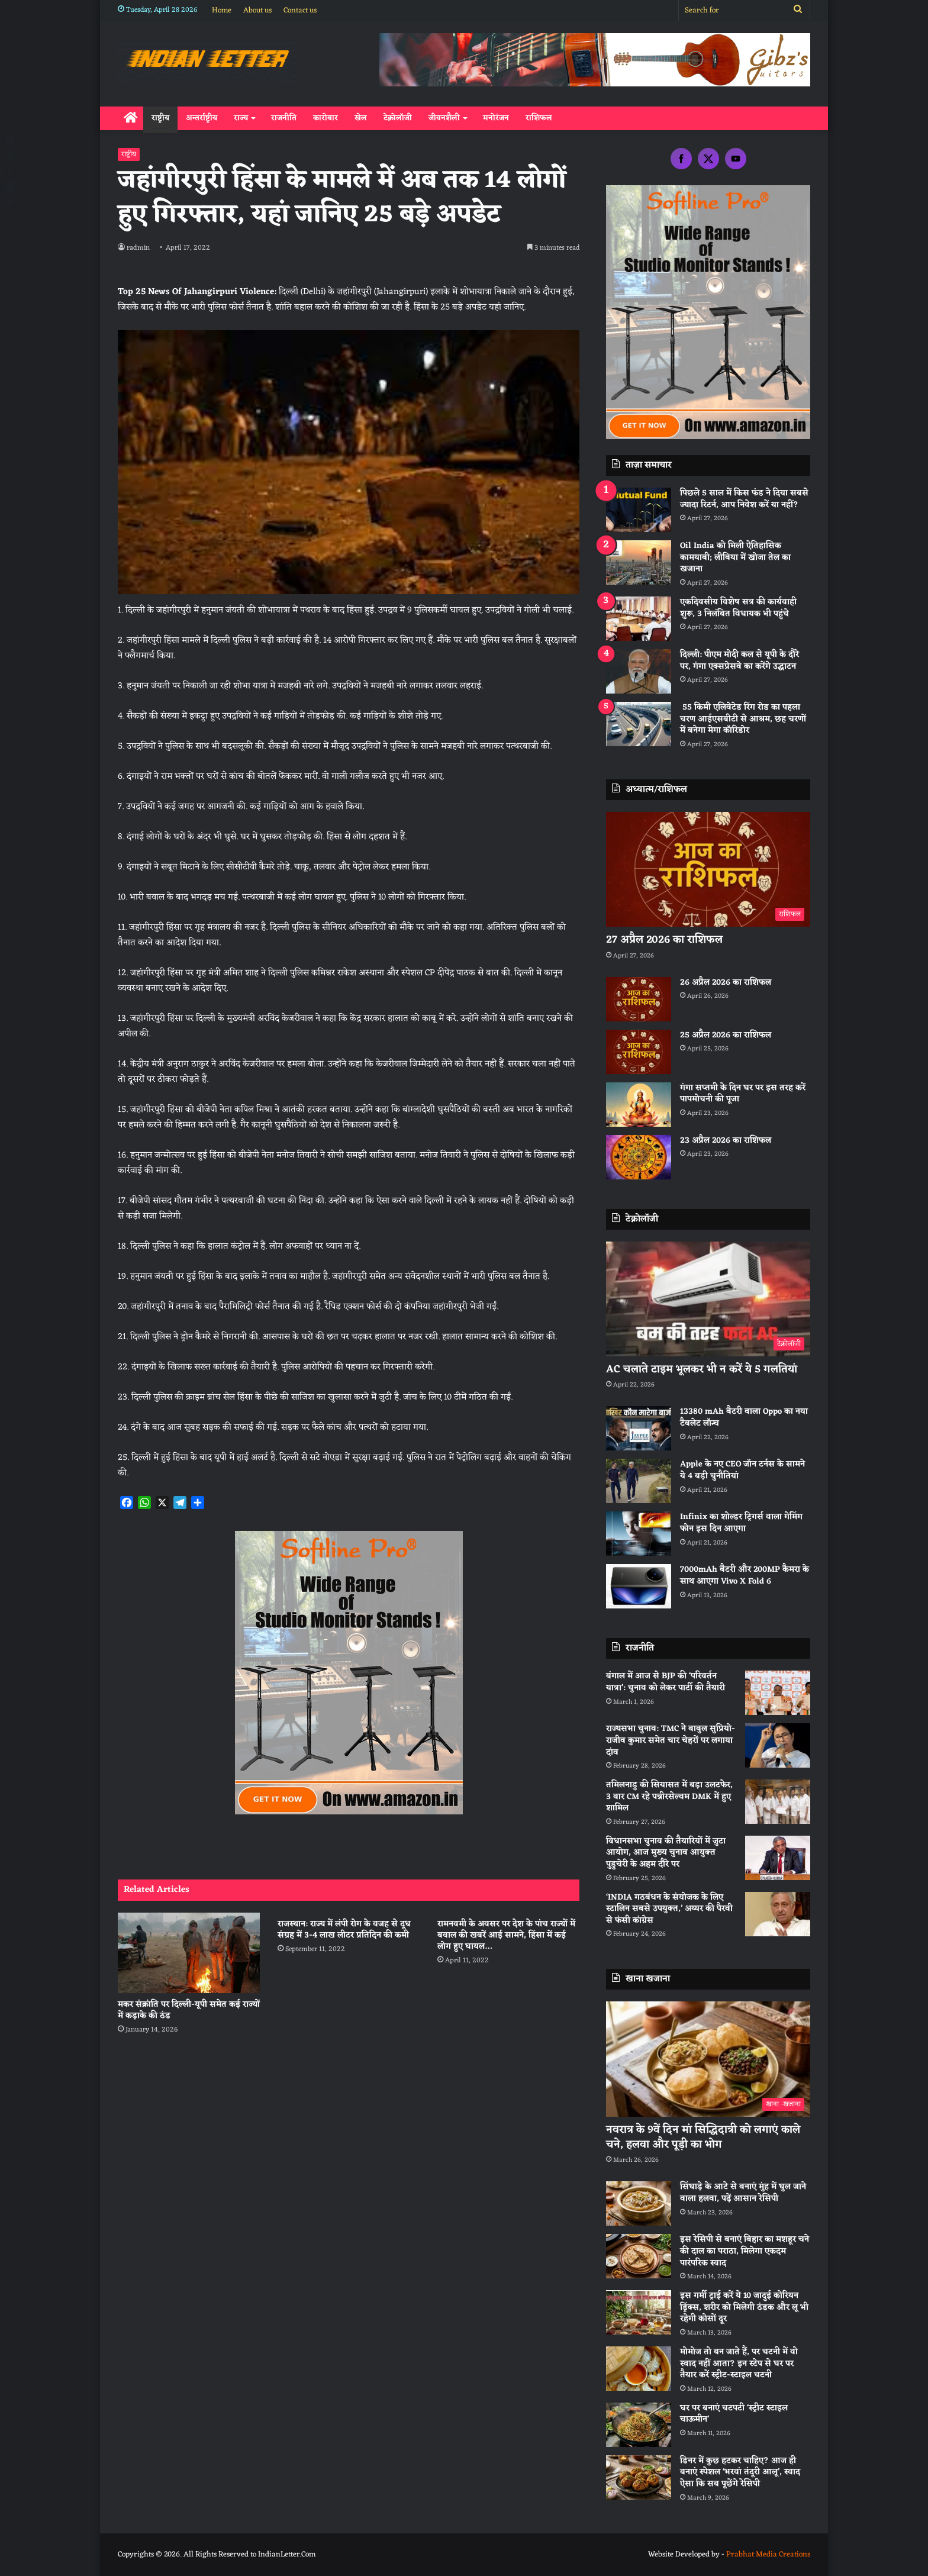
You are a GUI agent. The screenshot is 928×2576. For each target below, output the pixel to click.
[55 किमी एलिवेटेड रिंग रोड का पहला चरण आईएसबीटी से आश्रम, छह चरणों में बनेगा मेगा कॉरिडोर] (638, 724)
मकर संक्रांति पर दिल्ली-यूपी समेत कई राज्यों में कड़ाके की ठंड (189, 2010)
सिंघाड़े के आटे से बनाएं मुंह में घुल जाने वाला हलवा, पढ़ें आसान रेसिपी (743, 2193)
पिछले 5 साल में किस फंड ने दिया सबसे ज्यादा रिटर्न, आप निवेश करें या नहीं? (744, 499)
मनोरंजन (496, 118)
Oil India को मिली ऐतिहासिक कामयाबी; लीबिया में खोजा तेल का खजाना (735, 557)
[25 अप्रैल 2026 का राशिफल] (638, 1052)
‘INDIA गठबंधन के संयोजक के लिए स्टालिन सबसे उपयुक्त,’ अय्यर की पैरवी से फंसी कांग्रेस (669, 1909)
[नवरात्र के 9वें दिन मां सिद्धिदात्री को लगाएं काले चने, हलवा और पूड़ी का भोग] (708, 2059)
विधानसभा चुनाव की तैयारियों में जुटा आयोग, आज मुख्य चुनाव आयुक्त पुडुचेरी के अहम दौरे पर (666, 1853)
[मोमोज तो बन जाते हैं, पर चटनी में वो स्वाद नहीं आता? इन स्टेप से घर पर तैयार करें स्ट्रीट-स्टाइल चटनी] (638, 2368)
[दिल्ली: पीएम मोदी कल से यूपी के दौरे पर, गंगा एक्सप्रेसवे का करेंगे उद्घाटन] (638, 671)
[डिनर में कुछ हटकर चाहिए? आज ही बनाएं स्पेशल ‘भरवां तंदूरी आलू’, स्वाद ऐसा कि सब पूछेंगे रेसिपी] (638, 2477)
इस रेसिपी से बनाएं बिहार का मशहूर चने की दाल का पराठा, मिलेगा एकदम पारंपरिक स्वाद (744, 2251)
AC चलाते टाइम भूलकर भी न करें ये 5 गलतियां (701, 1369)
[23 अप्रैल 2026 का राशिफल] (638, 1157)
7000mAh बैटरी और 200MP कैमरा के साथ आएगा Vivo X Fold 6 (744, 1575)
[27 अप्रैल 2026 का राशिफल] (708, 869)
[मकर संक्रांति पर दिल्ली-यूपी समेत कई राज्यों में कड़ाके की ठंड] (189, 1953)
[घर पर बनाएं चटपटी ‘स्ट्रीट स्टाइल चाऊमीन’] (638, 2425)
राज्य (241, 118)
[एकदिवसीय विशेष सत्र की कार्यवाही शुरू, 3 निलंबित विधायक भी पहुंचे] (638, 619)
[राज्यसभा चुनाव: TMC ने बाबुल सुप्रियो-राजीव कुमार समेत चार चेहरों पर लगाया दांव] (777, 1745)
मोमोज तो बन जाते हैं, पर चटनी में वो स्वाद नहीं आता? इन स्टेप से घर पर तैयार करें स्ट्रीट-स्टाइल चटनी (739, 2363)
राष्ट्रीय (160, 118)
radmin (139, 247)
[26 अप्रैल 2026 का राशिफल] (638, 999)
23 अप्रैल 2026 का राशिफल (725, 1140)
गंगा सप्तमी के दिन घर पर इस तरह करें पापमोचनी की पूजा (742, 1094)
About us (257, 10)
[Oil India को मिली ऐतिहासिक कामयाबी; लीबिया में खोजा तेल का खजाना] (638, 562)
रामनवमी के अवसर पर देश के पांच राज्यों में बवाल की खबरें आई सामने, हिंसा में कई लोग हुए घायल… (506, 1935)
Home (221, 10)
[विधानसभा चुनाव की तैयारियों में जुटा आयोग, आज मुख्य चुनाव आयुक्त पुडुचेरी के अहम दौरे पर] (777, 1858)
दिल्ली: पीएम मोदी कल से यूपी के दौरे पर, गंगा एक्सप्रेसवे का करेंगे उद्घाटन (739, 660)
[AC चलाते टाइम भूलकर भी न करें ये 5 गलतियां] (708, 1299)
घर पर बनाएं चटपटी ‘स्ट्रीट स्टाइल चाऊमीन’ (734, 2414)
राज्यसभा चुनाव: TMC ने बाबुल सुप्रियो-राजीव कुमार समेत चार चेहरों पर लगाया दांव (670, 1740)
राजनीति (284, 118)
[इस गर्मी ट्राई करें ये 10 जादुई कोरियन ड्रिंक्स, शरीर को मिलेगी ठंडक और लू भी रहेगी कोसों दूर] (638, 2312)
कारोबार (325, 118)
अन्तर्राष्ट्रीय (201, 118)
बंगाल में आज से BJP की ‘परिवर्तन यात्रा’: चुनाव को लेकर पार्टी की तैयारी (665, 1682)
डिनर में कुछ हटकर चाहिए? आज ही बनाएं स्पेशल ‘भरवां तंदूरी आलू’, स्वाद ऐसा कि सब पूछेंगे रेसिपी (740, 2472)
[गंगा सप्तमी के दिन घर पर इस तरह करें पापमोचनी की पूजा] (638, 1104)
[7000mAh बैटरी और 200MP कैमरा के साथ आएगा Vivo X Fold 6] (638, 1586)
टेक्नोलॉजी (398, 118)
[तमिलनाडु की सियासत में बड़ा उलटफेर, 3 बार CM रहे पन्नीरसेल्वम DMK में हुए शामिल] (777, 1801)
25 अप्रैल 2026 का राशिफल (725, 1035)
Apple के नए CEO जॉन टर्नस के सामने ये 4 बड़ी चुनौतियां (742, 1470)
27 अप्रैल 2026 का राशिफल (664, 939)
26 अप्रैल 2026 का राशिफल (725, 982)
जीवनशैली (444, 118)
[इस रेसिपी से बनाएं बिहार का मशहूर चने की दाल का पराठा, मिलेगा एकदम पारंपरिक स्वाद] (638, 2256)
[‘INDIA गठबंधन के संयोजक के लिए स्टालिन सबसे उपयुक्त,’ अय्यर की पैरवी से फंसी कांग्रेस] (777, 1914)
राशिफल (539, 118)
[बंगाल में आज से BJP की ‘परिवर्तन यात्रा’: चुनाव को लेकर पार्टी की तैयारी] (777, 1693)
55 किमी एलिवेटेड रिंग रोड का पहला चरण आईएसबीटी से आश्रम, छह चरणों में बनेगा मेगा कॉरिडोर (743, 719)
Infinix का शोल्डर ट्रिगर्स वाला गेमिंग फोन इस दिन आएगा (741, 1523)
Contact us (300, 10)
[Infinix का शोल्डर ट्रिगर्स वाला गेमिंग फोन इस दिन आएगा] (638, 1533)
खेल (361, 118)
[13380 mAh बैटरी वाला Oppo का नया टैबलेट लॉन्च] (638, 1428)
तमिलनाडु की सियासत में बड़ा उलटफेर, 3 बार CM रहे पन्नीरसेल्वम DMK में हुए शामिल (669, 1797)
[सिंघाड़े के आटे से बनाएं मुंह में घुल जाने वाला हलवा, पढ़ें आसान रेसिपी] (638, 2203)
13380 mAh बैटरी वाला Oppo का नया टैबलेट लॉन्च (744, 1417)
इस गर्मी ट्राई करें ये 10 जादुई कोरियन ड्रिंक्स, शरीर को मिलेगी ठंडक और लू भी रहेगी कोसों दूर (744, 2307)
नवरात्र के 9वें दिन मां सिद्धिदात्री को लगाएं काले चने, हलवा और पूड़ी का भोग (703, 2137)
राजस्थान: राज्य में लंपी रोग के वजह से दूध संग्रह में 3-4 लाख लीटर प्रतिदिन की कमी (344, 1930)
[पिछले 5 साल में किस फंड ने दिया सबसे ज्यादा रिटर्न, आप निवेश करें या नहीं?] (638, 510)
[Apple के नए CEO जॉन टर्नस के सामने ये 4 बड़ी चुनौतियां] (638, 1481)
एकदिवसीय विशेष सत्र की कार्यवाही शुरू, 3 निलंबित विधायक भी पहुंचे (738, 608)
